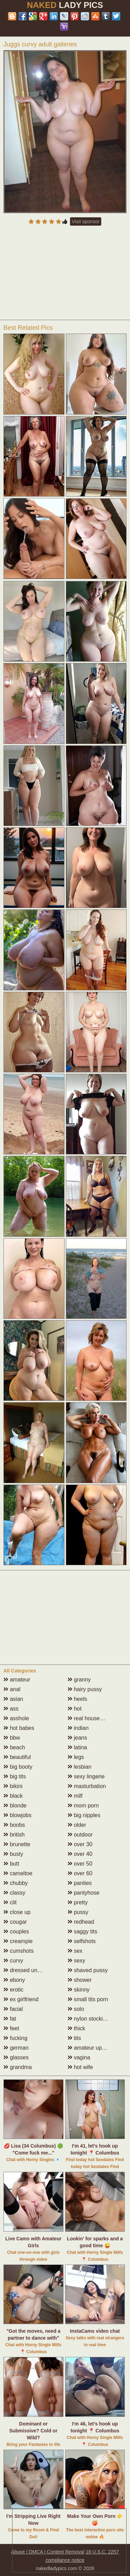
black (13, 1796)
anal (11, 1689)
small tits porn (88, 1999)
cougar (15, 1922)
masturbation (87, 1786)
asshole (16, 1718)
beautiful (17, 1757)
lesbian (80, 1767)
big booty (17, 1767)
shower (80, 1980)
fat (9, 2019)
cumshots (18, 1951)
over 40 (80, 1854)
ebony (14, 1980)
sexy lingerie (86, 1776)
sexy (76, 1960)
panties (80, 1883)
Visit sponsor (85, 221)
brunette (16, 1844)
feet (11, 2028)
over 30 (80, 1844)
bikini (13, 1786)
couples (16, 1931)
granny (79, 1679)
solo (76, 2009)
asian (13, 1699)
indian (78, 1728)
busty (13, 1854)
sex (75, 1951)
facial (13, 2009)
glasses (16, 2057)
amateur (16, 1679)
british (14, 1835)
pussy (78, 1912)
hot (75, 1709)
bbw (11, 1738)
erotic (13, 1990)
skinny (79, 1990)
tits (74, 2038)
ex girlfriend (20, 1999)
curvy (13, 1960)
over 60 (80, 1873)
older (77, 1825)
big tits (14, 1776)
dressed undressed (30, 1970)
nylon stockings (90, 2019)
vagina (79, 2057)
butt (11, 1864)
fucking (15, 2038)
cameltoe (17, 1873)
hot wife (80, 2067)
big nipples (84, 1815)
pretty (78, 1902)
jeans (77, 1738)
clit (10, 1902)
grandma (17, 2067)
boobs (14, 1825)
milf (75, 1796)
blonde (15, 1805)
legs (76, 1757)
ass (10, 1709)
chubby (15, 1883)
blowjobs (17, 1815)
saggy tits (82, 1931)
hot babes (18, 1728)
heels (77, 1699)
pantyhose (83, 1893)
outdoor (80, 1835)
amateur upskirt (90, 2048)
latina (77, 1747)
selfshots (82, 1941)
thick (76, 2028)
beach (14, 1747)
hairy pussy (85, 1689)
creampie (18, 1941)
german (16, 2048)
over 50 (80, 1864)
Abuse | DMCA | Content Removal (47, 2552)
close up (17, 1912)
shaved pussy (88, 1970)
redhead (81, 1922)
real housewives (91, 1718)
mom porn (83, 1805)
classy (14, 1893)
